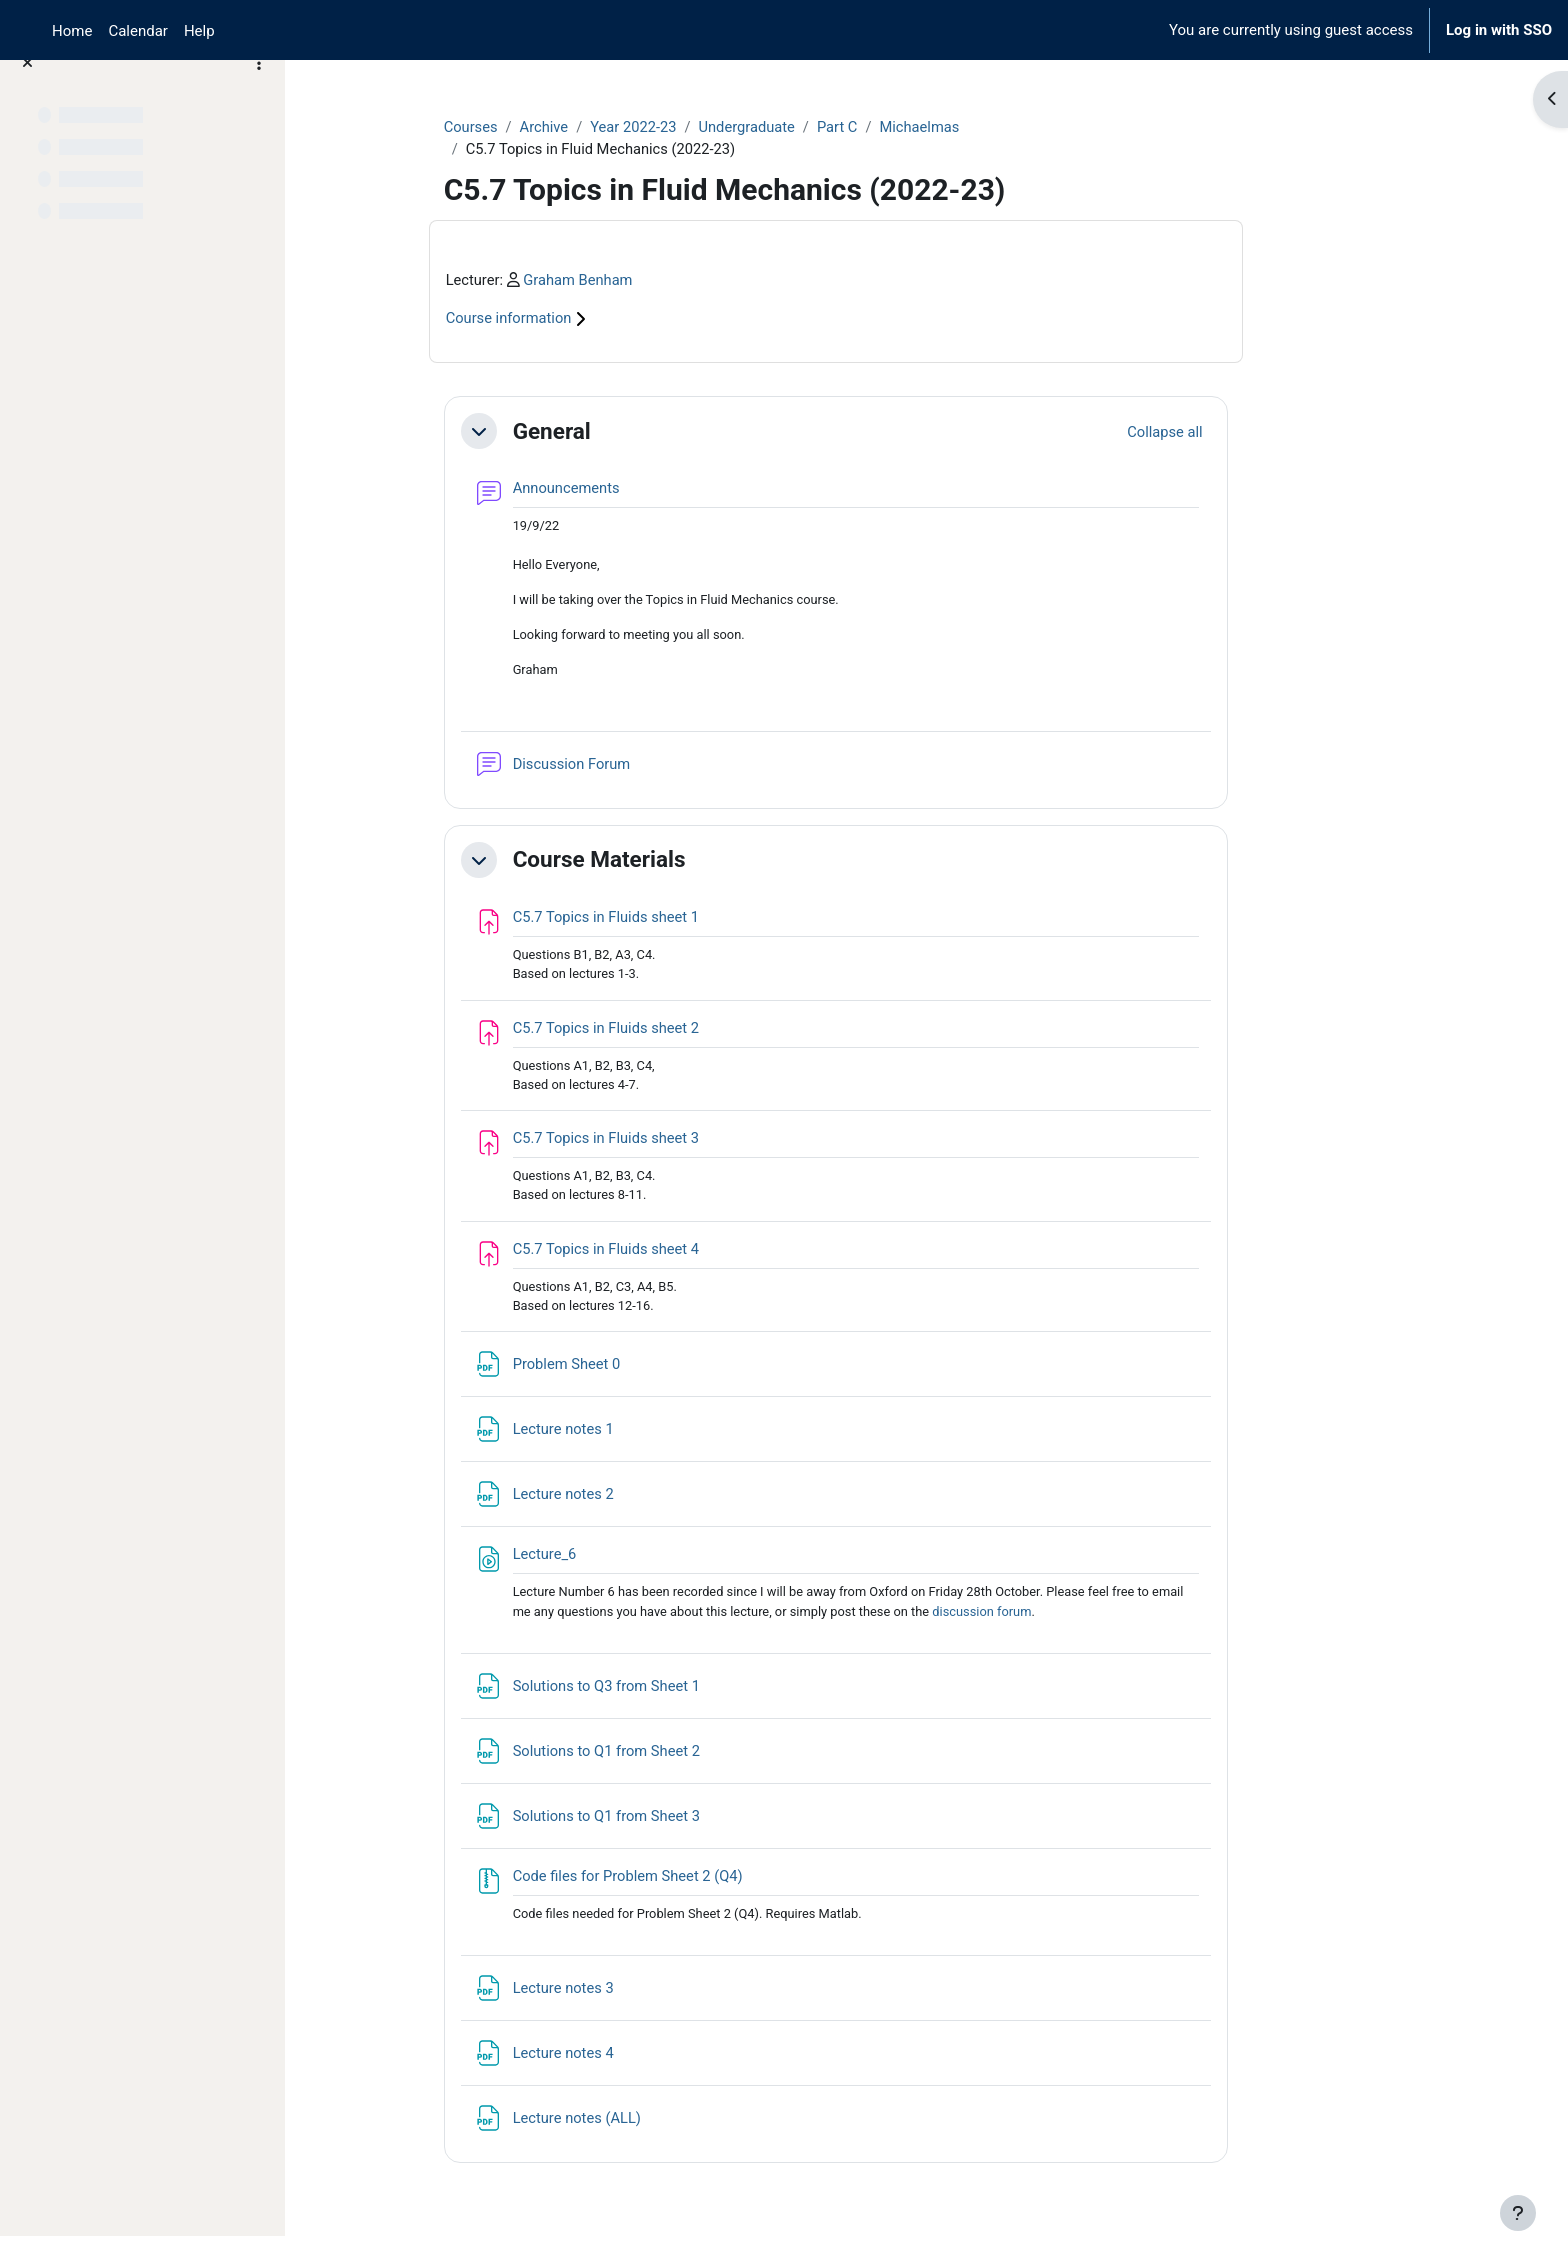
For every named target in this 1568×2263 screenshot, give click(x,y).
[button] (554, 433)
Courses (546, 127)
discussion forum (1066, 1622)
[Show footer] (1518, 2213)
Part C (919, 127)
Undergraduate (827, 127)
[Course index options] (259, 90)
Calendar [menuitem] (138, 31)
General (627, 432)
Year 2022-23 (712, 127)
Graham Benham (656, 281)
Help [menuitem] (199, 31)
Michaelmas (1003, 127)
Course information (595, 320)
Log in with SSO (1499, 30)
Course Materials (674, 864)
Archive (621, 127)
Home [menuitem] (72, 31)
